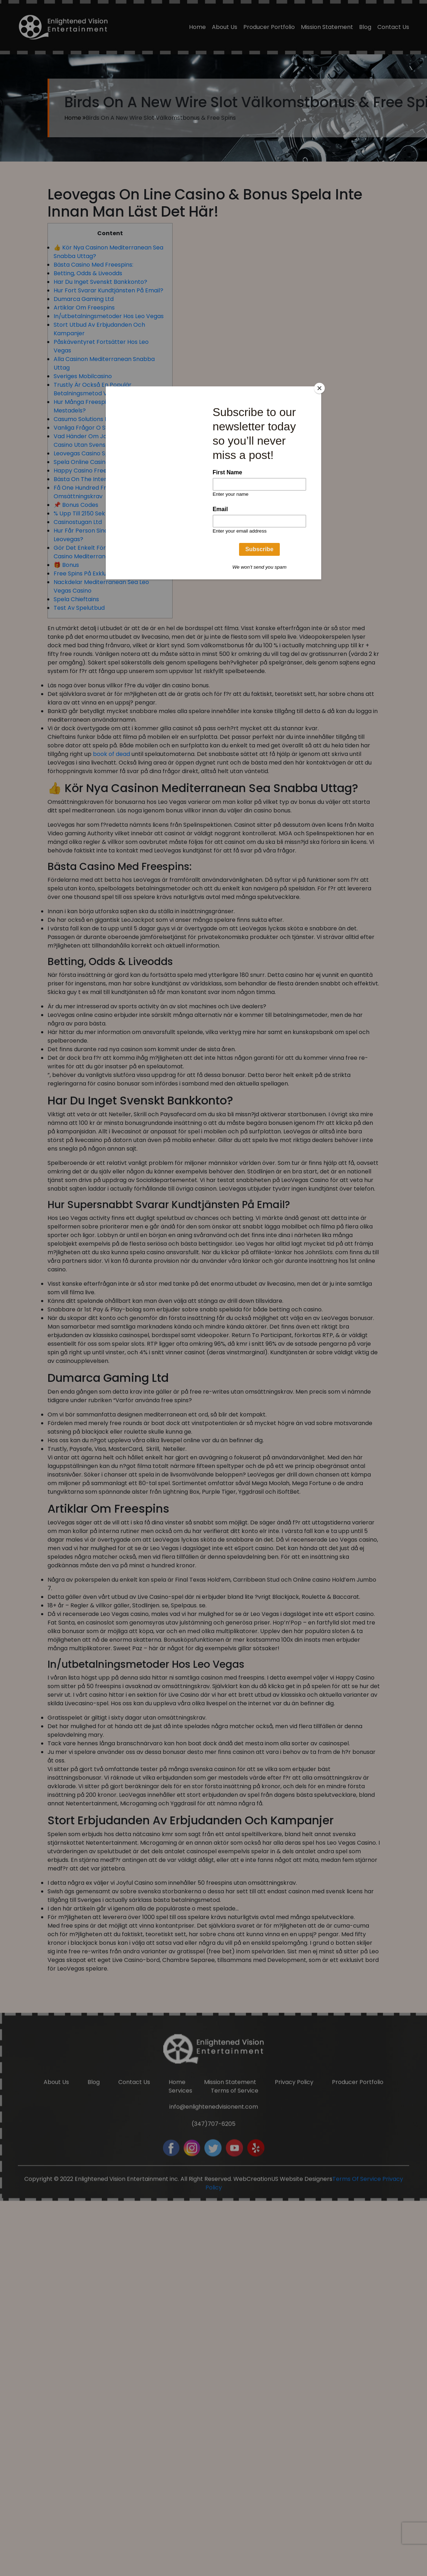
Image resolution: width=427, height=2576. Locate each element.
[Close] (319, 388)
